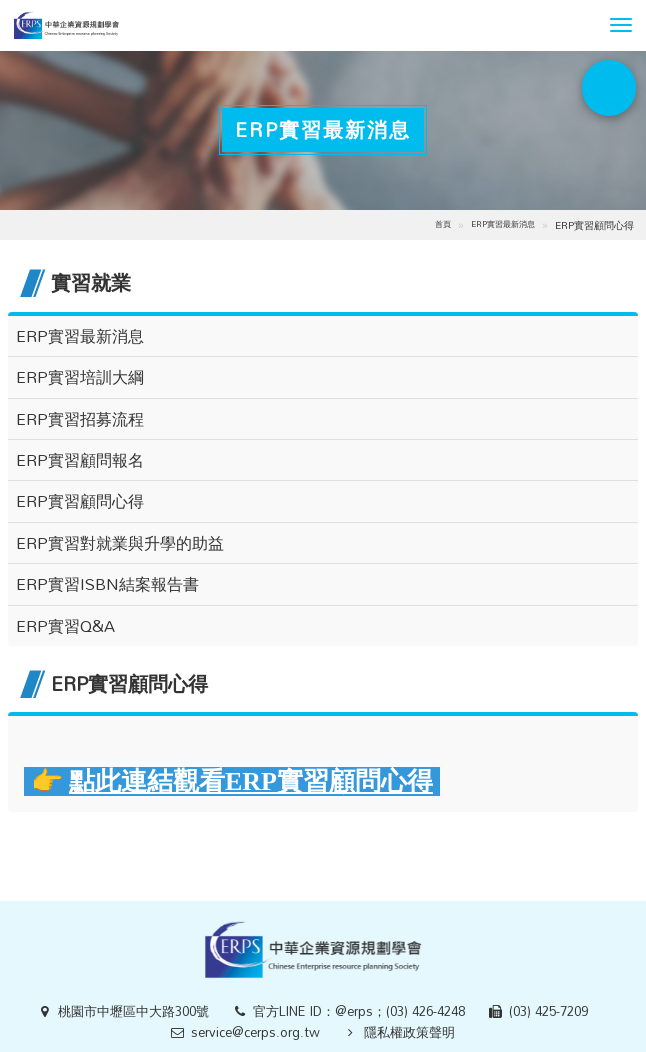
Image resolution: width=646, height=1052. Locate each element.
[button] (621, 25)
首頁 (443, 224)
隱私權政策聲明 (409, 1032)
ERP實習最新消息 (503, 224)
